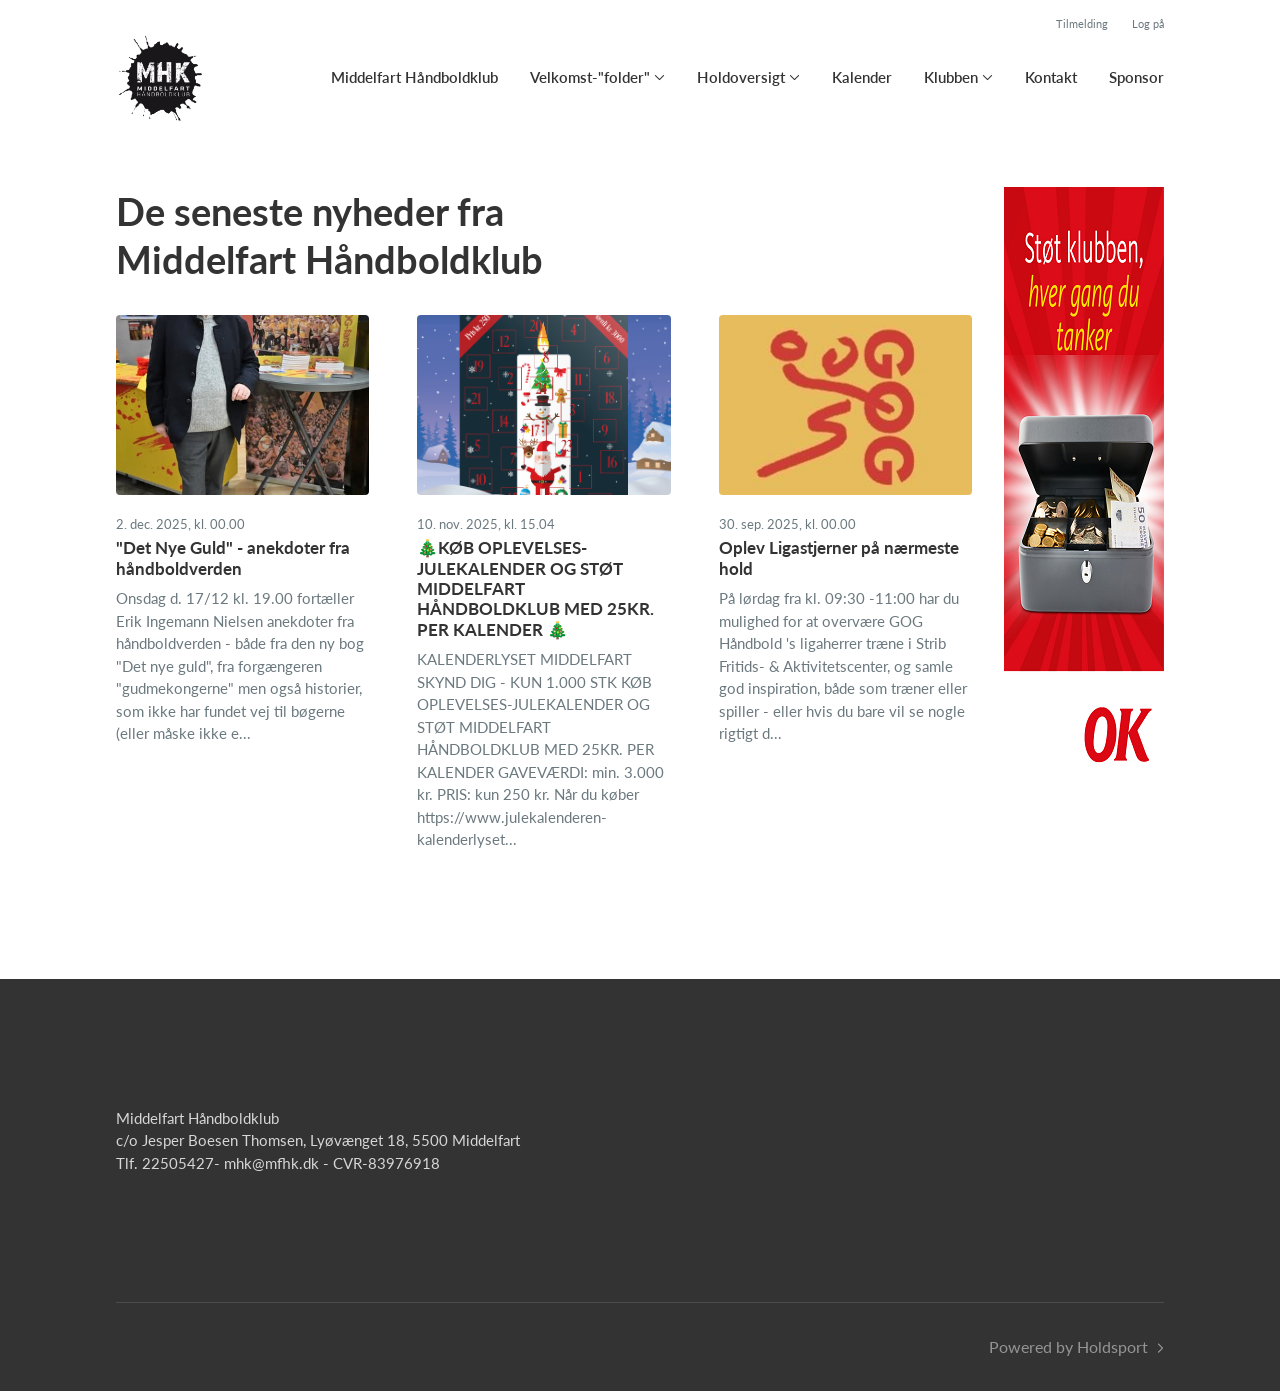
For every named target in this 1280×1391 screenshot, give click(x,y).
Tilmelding (1082, 23)
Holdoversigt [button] (741, 77)
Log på (1148, 23)
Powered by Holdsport (1068, 1346)
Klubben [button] (951, 77)
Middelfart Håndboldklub (414, 77)
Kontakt (1051, 77)
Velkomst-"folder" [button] (590, 77)
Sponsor (1136, 77)
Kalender (862, 77)
